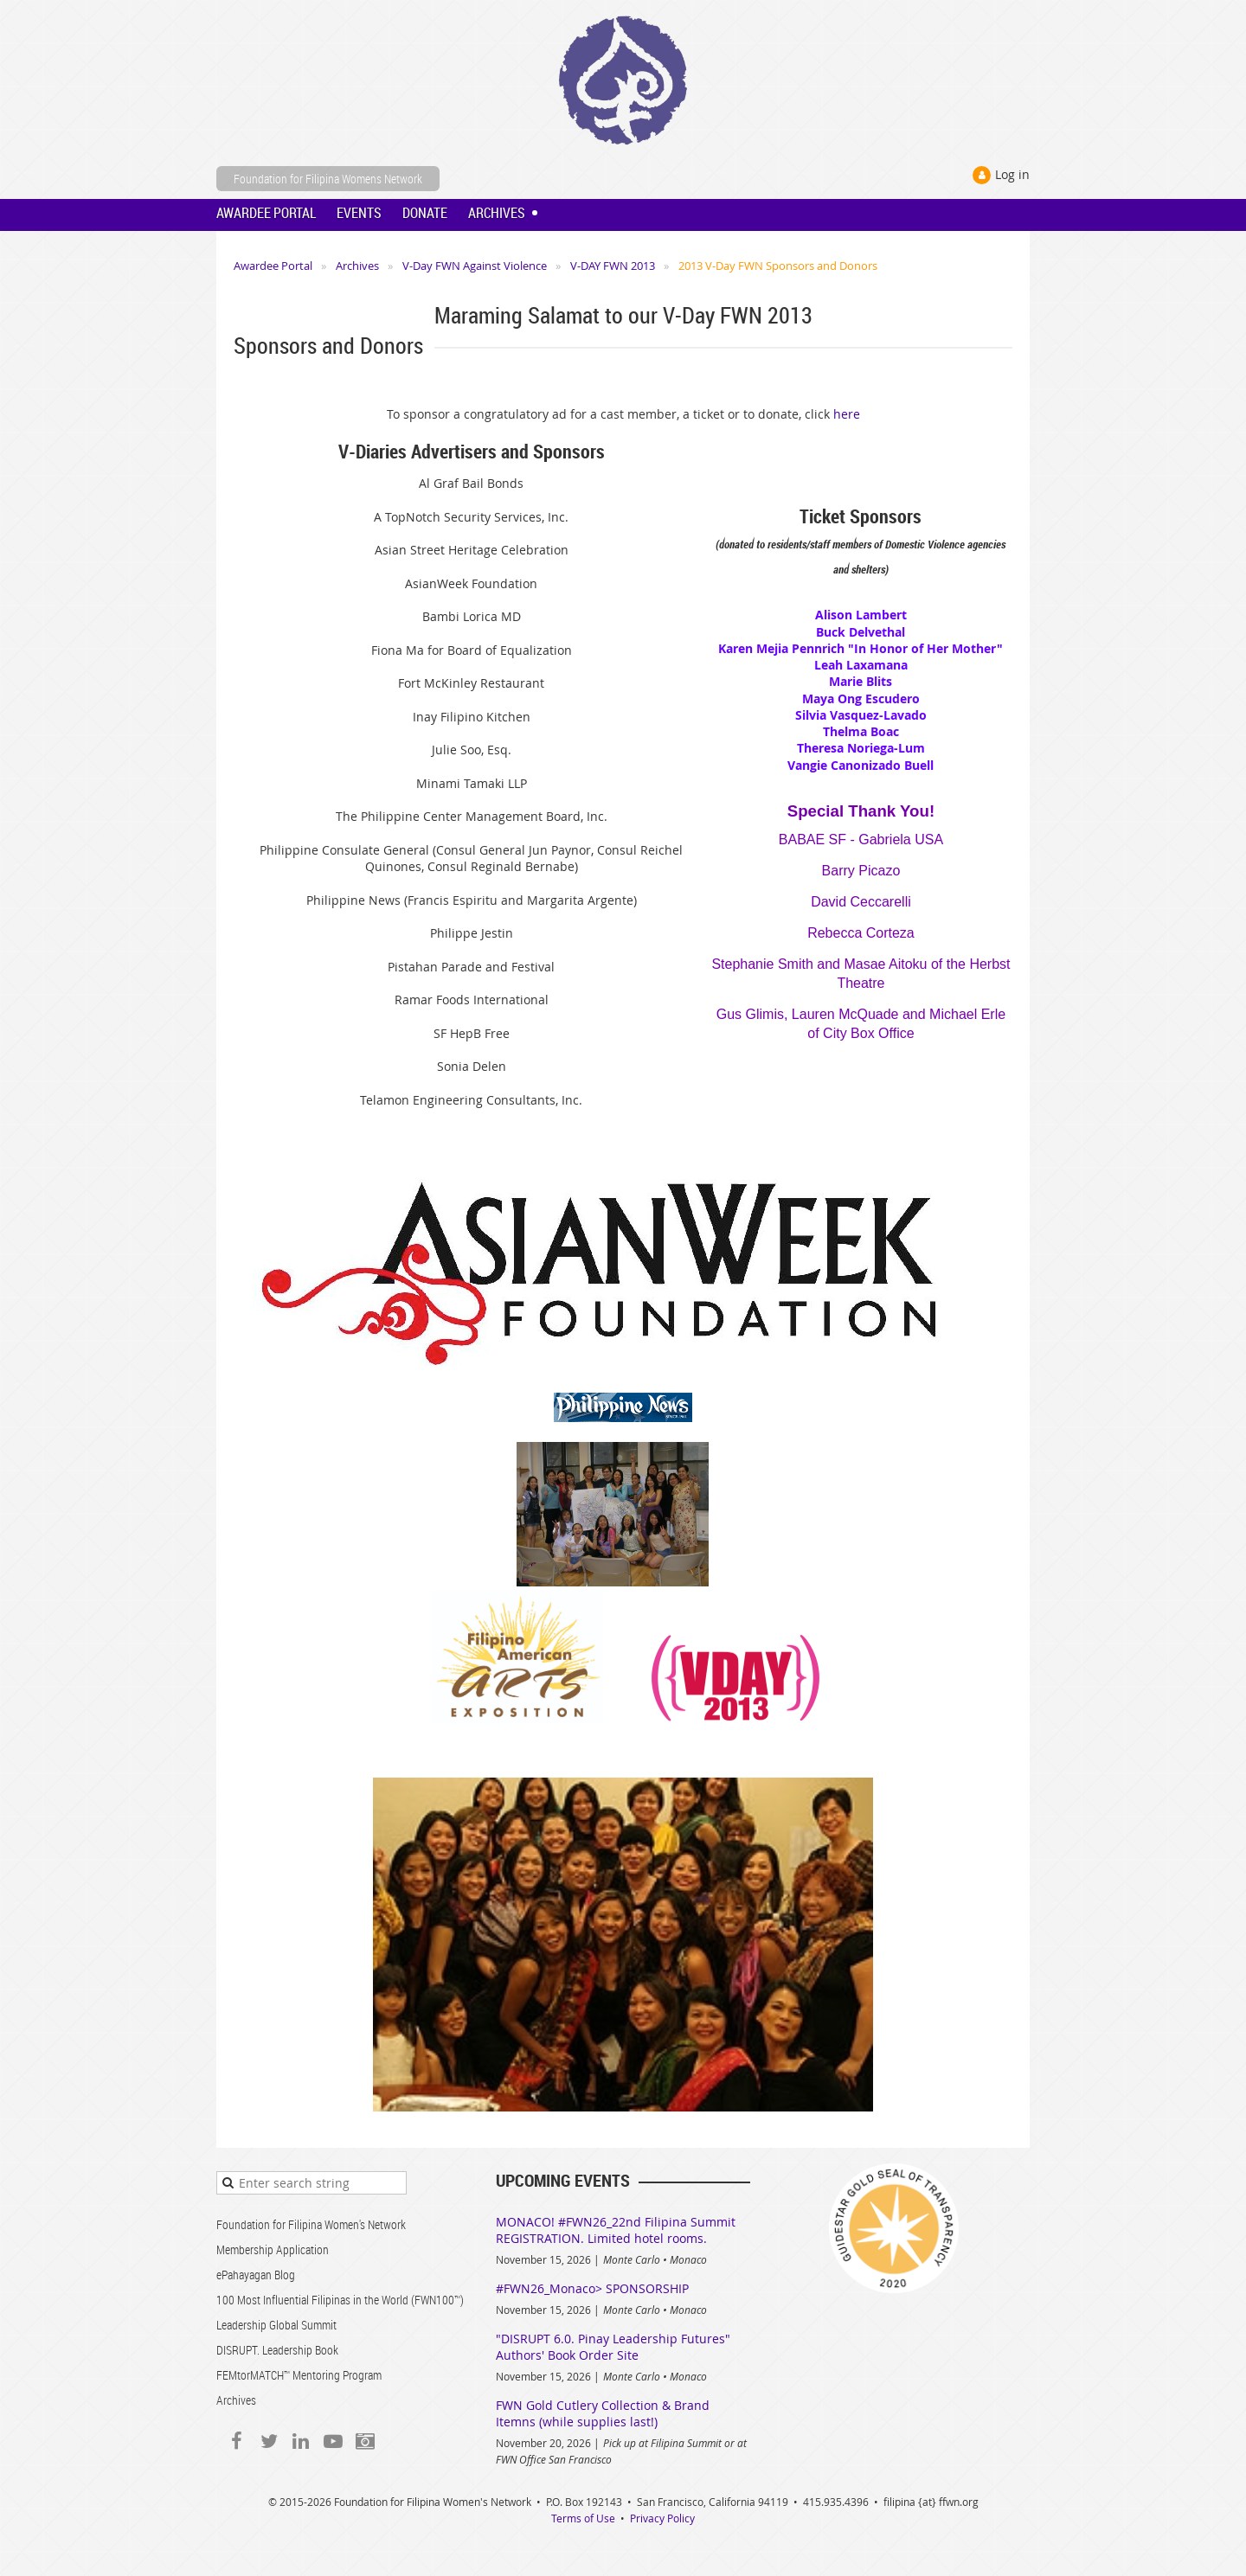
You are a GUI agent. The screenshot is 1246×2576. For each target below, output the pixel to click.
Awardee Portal (273, 265)
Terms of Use (583, 2518)
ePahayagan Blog (255, 2274)
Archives (357, 265)
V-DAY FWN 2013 (612, 265)
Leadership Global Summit (276, 2324)
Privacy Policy (662, 2518)
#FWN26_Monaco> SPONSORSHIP (592, 2288)
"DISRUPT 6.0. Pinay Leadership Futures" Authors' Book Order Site (613, 2346)
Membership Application (272, 2249)
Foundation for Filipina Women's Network (311, 2224)
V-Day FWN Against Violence (474, 265)
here (846, 414)
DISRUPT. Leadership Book (277, 2350)
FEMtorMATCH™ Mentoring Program (299, 2375)
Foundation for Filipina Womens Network (328, 178)
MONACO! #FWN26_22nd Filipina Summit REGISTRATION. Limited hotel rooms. (615, 2230)
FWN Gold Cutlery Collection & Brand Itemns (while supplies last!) (603, 2413)
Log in (1012, 174)
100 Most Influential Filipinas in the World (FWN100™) (340, 2299)
